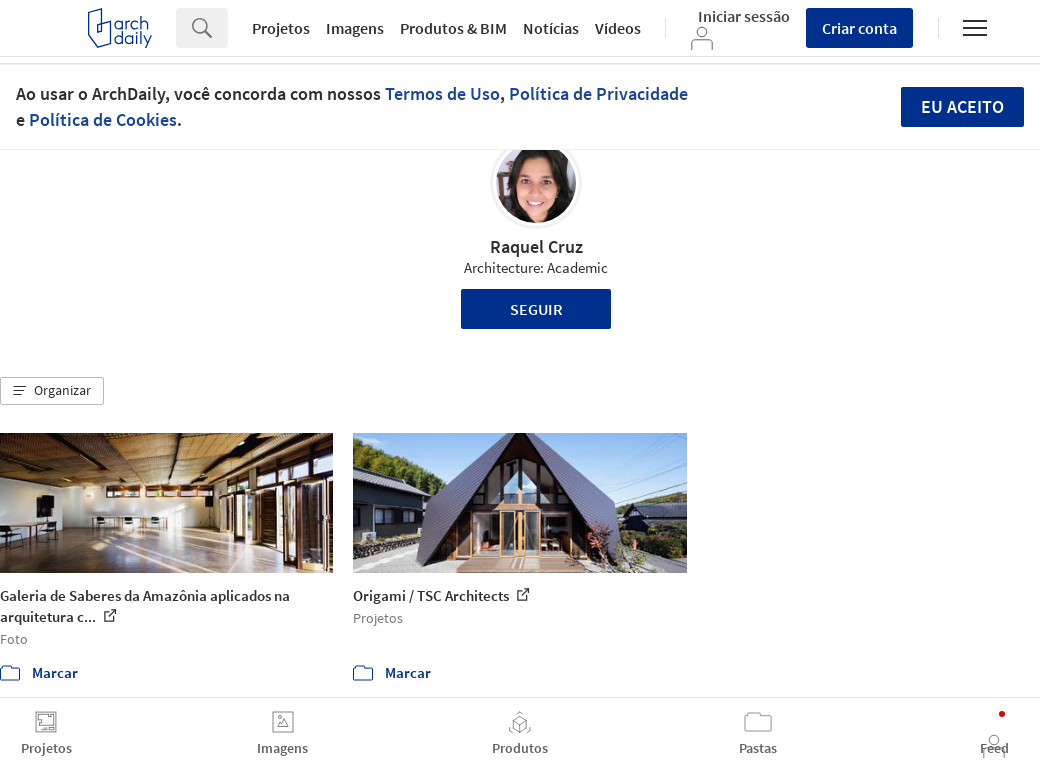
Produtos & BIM (453, 28)
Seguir (536, 309)
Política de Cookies (103, 119)
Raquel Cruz (536, 246)
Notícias (551, 28)
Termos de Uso (442, 93)
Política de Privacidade (598, 93)
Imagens (355, 28)
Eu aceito (962, 106)
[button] (52, 391)
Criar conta (859, 28)
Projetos (281, 28)
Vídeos (618, 28)
